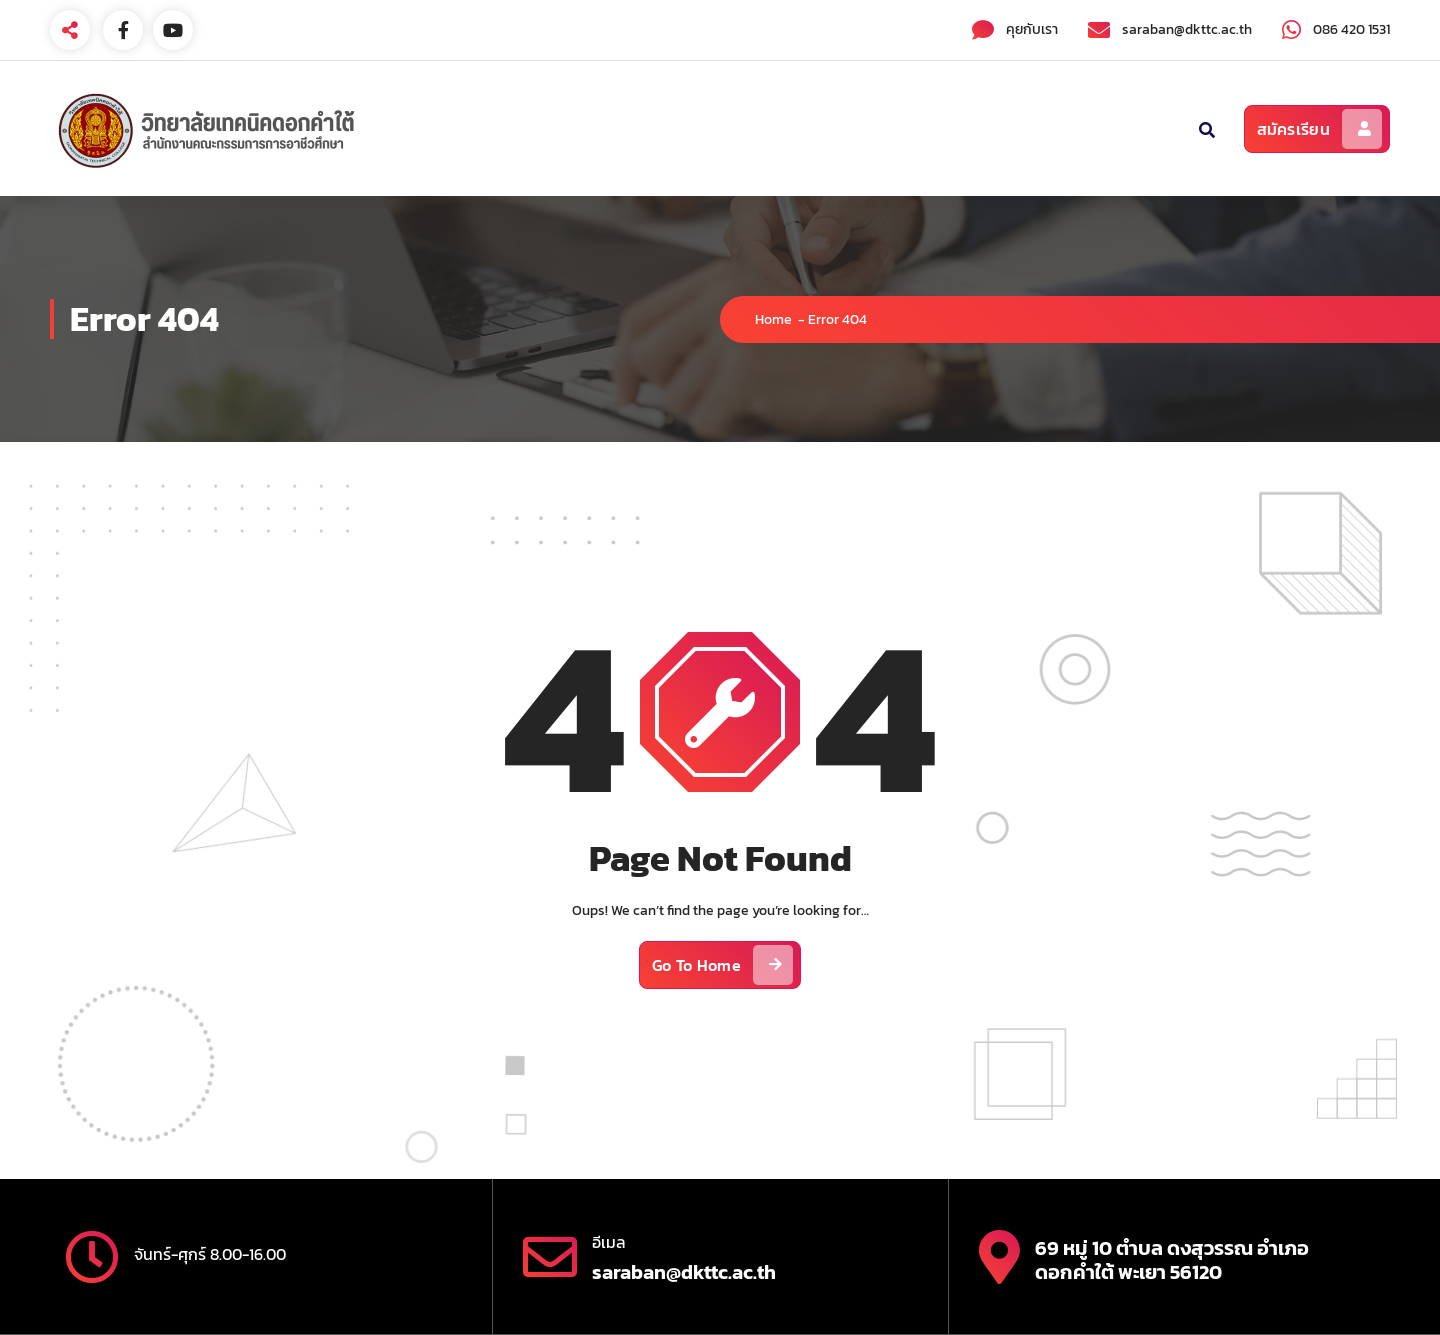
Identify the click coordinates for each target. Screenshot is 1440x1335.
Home (773, 319)
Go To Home (722, 965)
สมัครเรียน (1319, 129)
